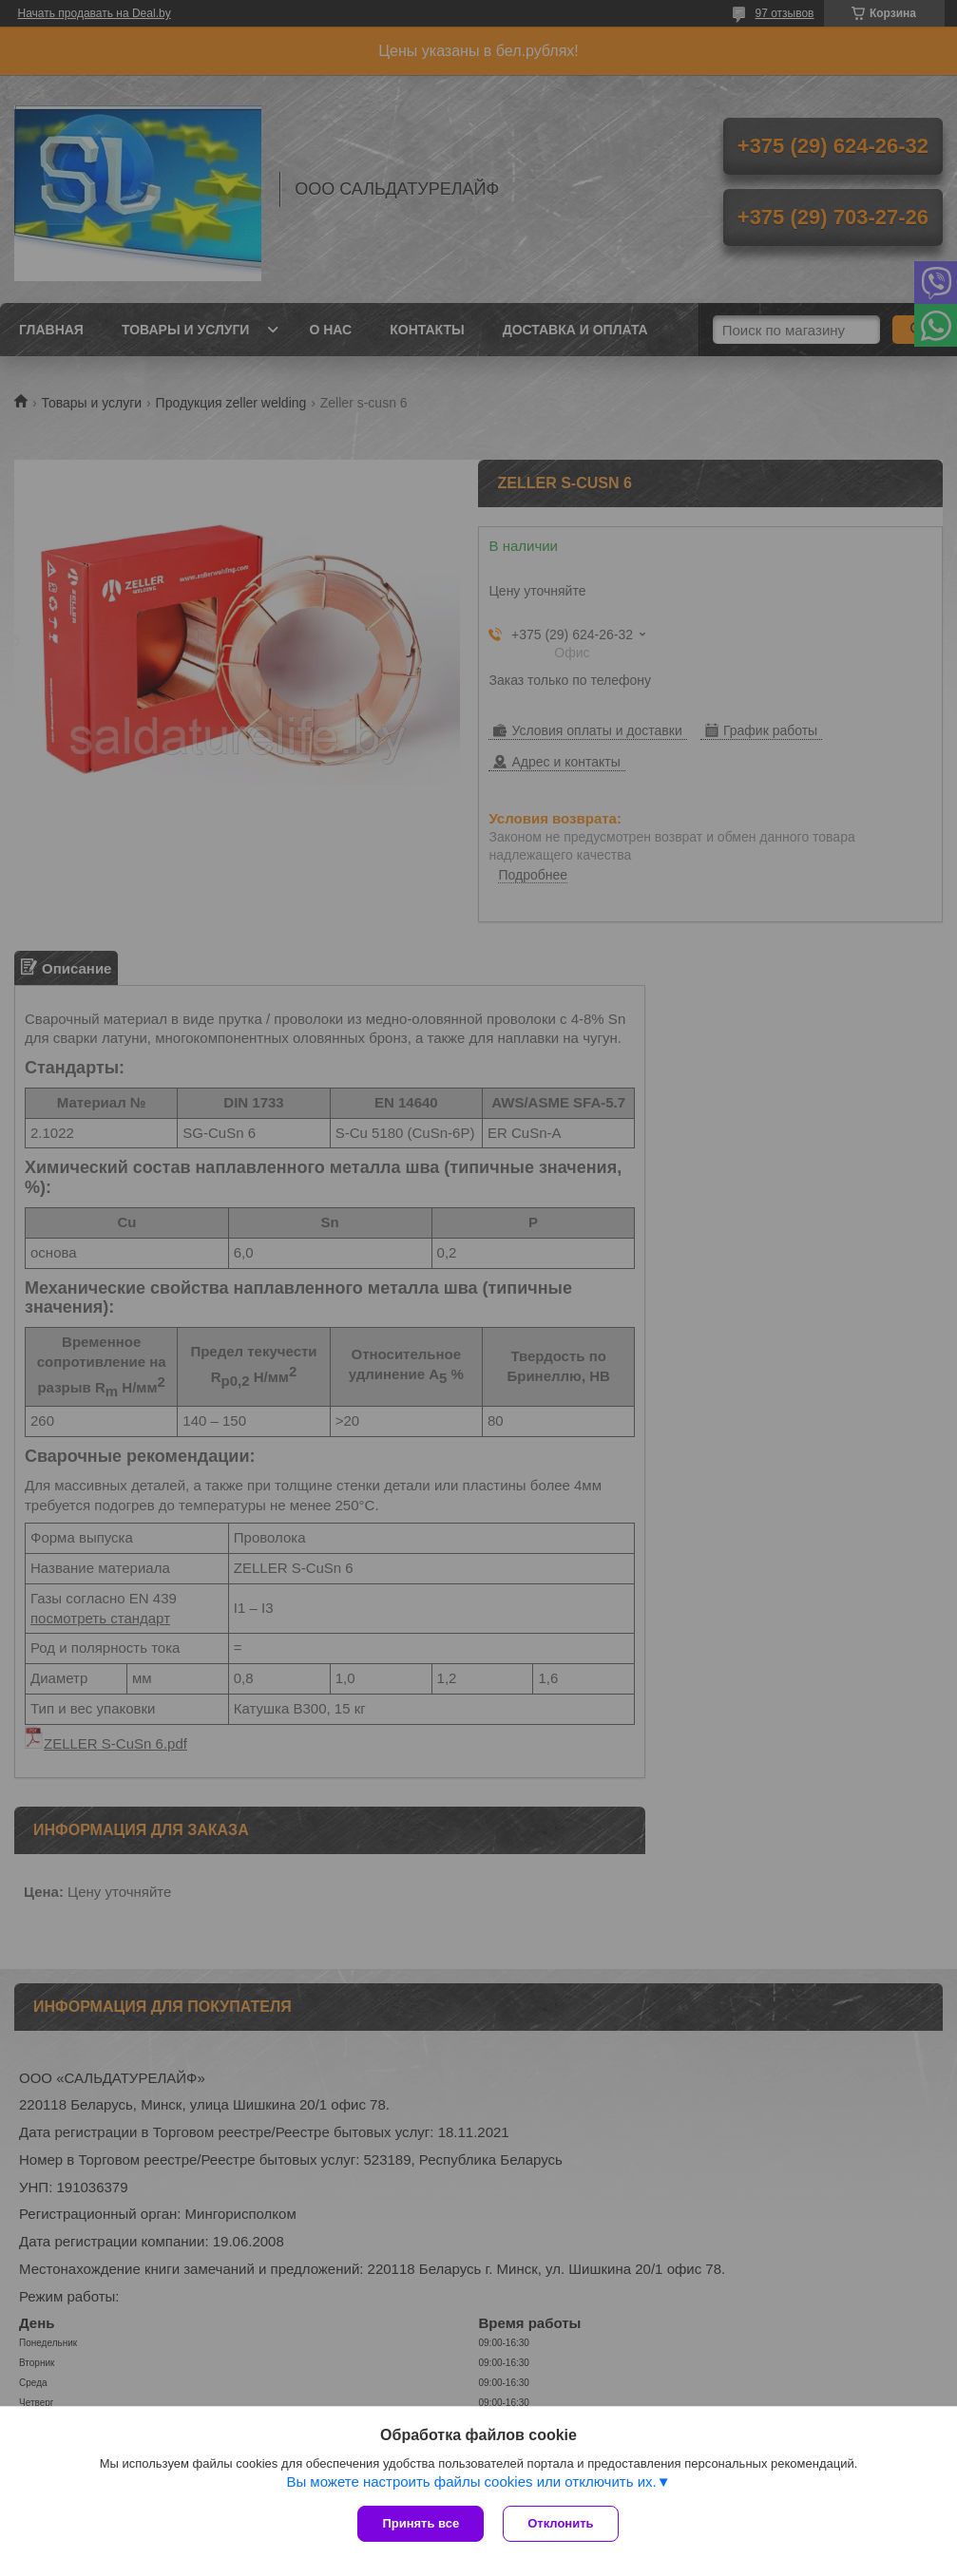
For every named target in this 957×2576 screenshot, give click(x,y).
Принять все (420, 2523)
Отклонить (560, 2523)
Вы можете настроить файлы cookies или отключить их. (471, 2481)
